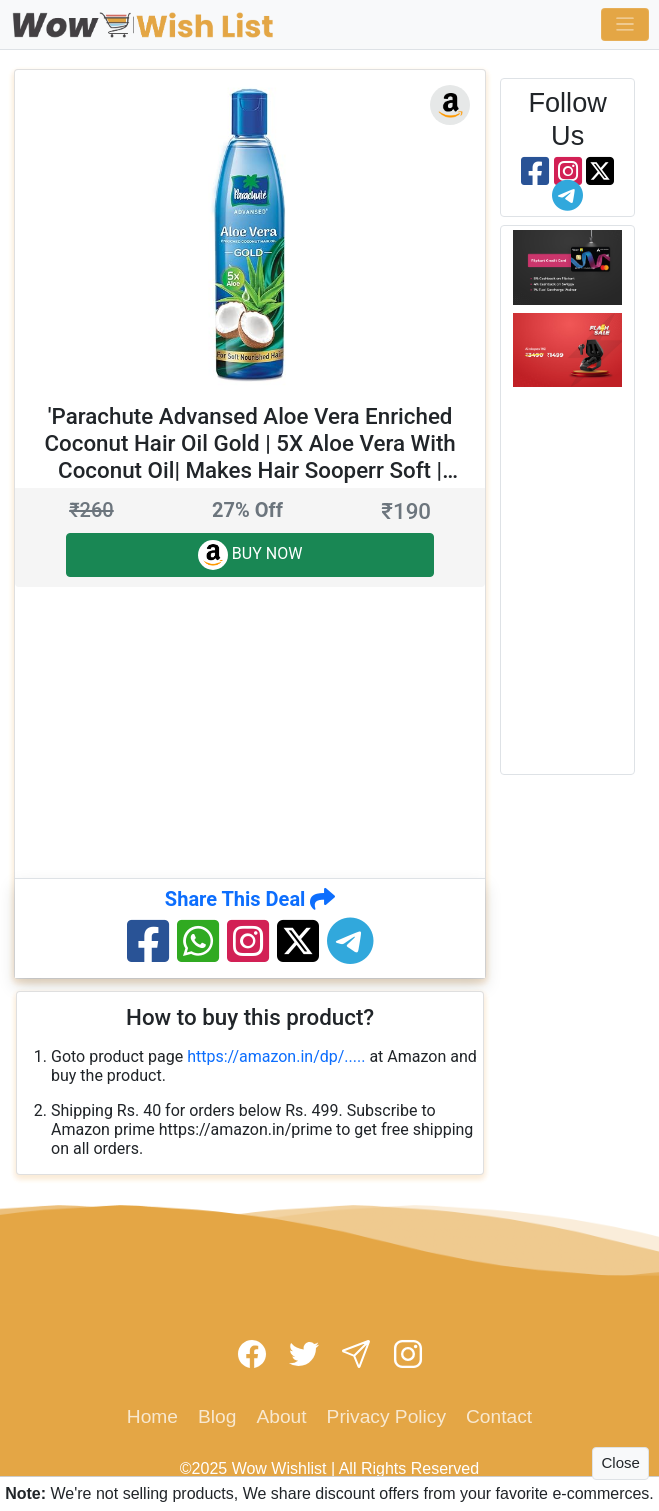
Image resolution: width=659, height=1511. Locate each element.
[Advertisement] (337, 731)
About (281, 1416)
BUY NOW (250, 555)
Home (152, 1416)
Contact (499, 1416)
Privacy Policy (386, 1416)
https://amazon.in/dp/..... (276, 1056)
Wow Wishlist (279, 1468)
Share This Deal (250, 899)
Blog (217, 1416)
